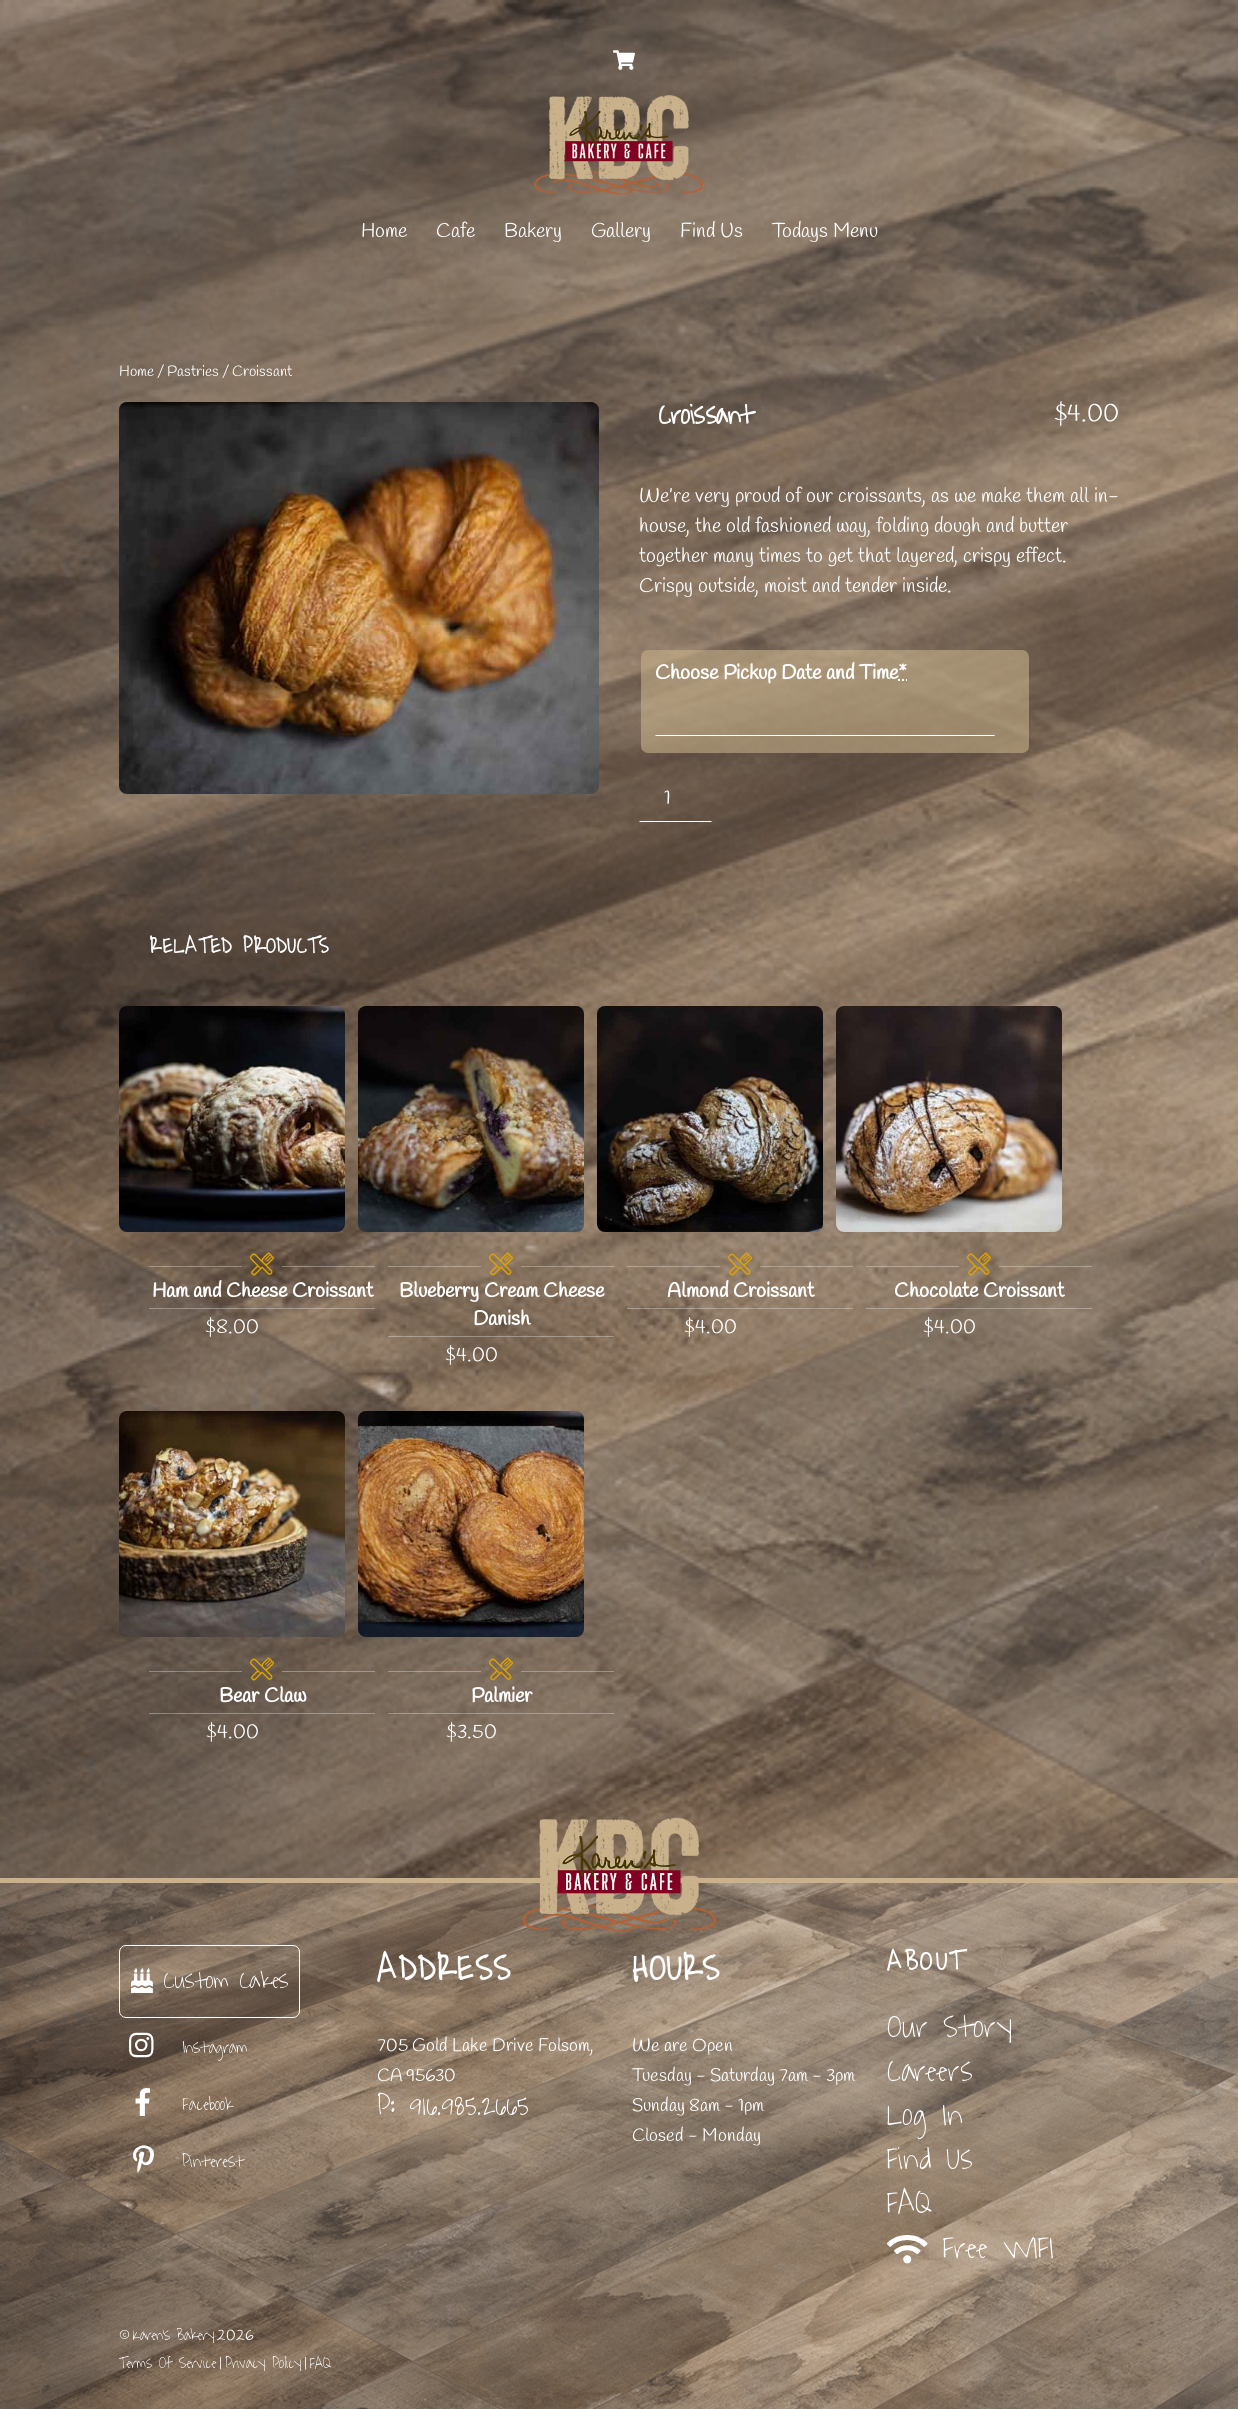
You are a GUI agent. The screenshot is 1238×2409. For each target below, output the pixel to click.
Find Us (711, 231)
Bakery (533, 231)
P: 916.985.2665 (453, 2106)
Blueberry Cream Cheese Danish (501, 1305)
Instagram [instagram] (183, 2048)
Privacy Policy (263, 2363)
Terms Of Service (167, 2363)
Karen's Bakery (173, 2335)
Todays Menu (825, 231)
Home (384, 231)
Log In (925, 2115)
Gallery (621, 231)
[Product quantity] (675, 798)
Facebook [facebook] (176, 2105)
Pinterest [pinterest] (181, 2162)
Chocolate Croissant (979, 1291)
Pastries (193, 372)
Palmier (501, 1696)
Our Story (949, 2027)
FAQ (909, 2203)
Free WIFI (970, 2248)
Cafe (455, 231)
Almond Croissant (740, 1291)
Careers (930, 2071)
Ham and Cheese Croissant (262, 1291)
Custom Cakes (209, 1980)
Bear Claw (262, 1696)
